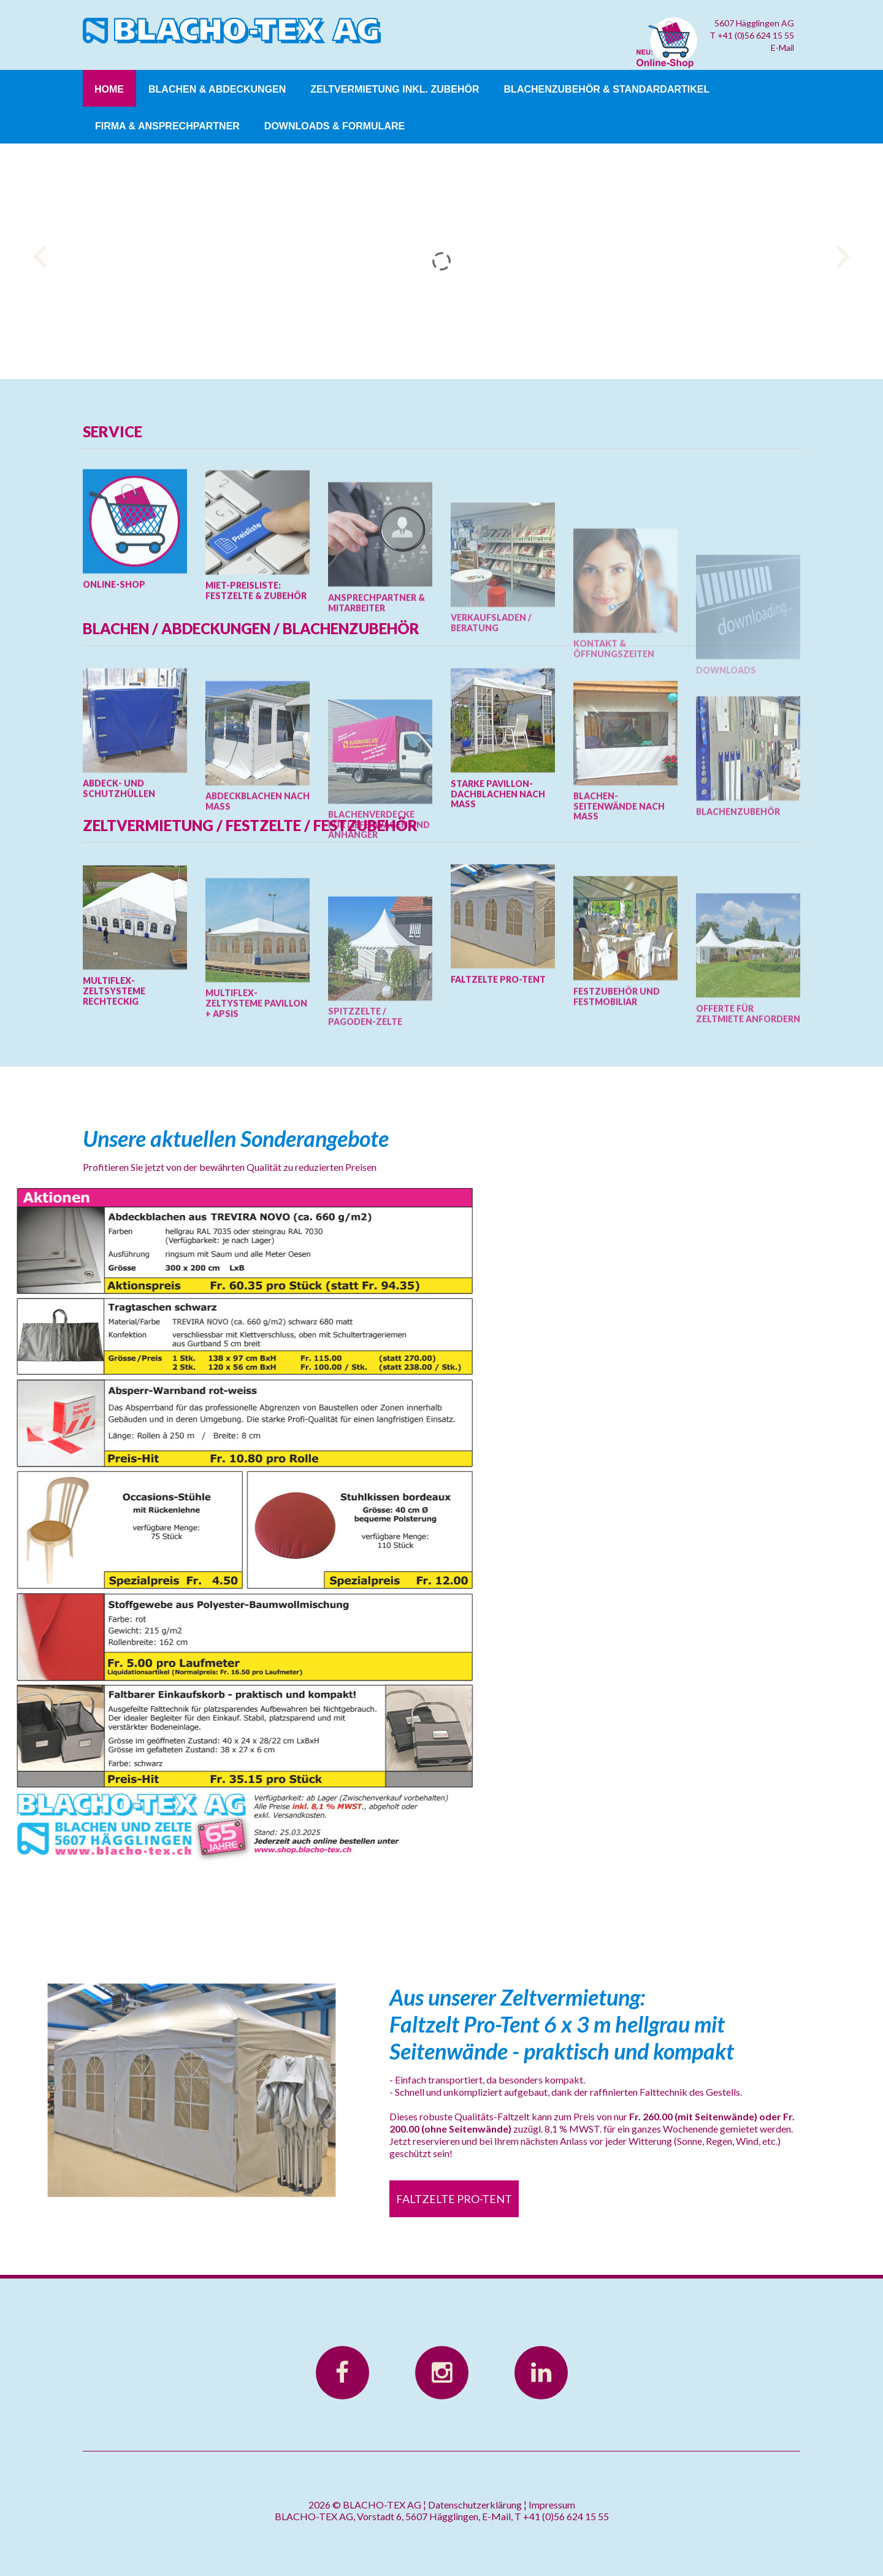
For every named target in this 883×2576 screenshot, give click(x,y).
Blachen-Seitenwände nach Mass (619, 915)
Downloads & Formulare (334, 126)
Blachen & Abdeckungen (217, 89)
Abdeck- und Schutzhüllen (119, 878)
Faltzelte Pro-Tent (498, 1064)
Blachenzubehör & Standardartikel (607, 89)
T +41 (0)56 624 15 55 (751, 35)
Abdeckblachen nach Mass (257, 910)
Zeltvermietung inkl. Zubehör (394, 89)
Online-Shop (114, 662)
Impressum (552, 2504)
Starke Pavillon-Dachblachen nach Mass (498, 884)
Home (109, 89)
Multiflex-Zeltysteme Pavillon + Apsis (256, 1112)
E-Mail (782, 47)
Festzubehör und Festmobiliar (616, 1097)
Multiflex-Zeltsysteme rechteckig (114, 1081)
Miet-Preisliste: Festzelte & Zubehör (256, 674)
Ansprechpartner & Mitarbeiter (376, 703)
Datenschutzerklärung (475, 2504)
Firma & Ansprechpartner (167, 126)
